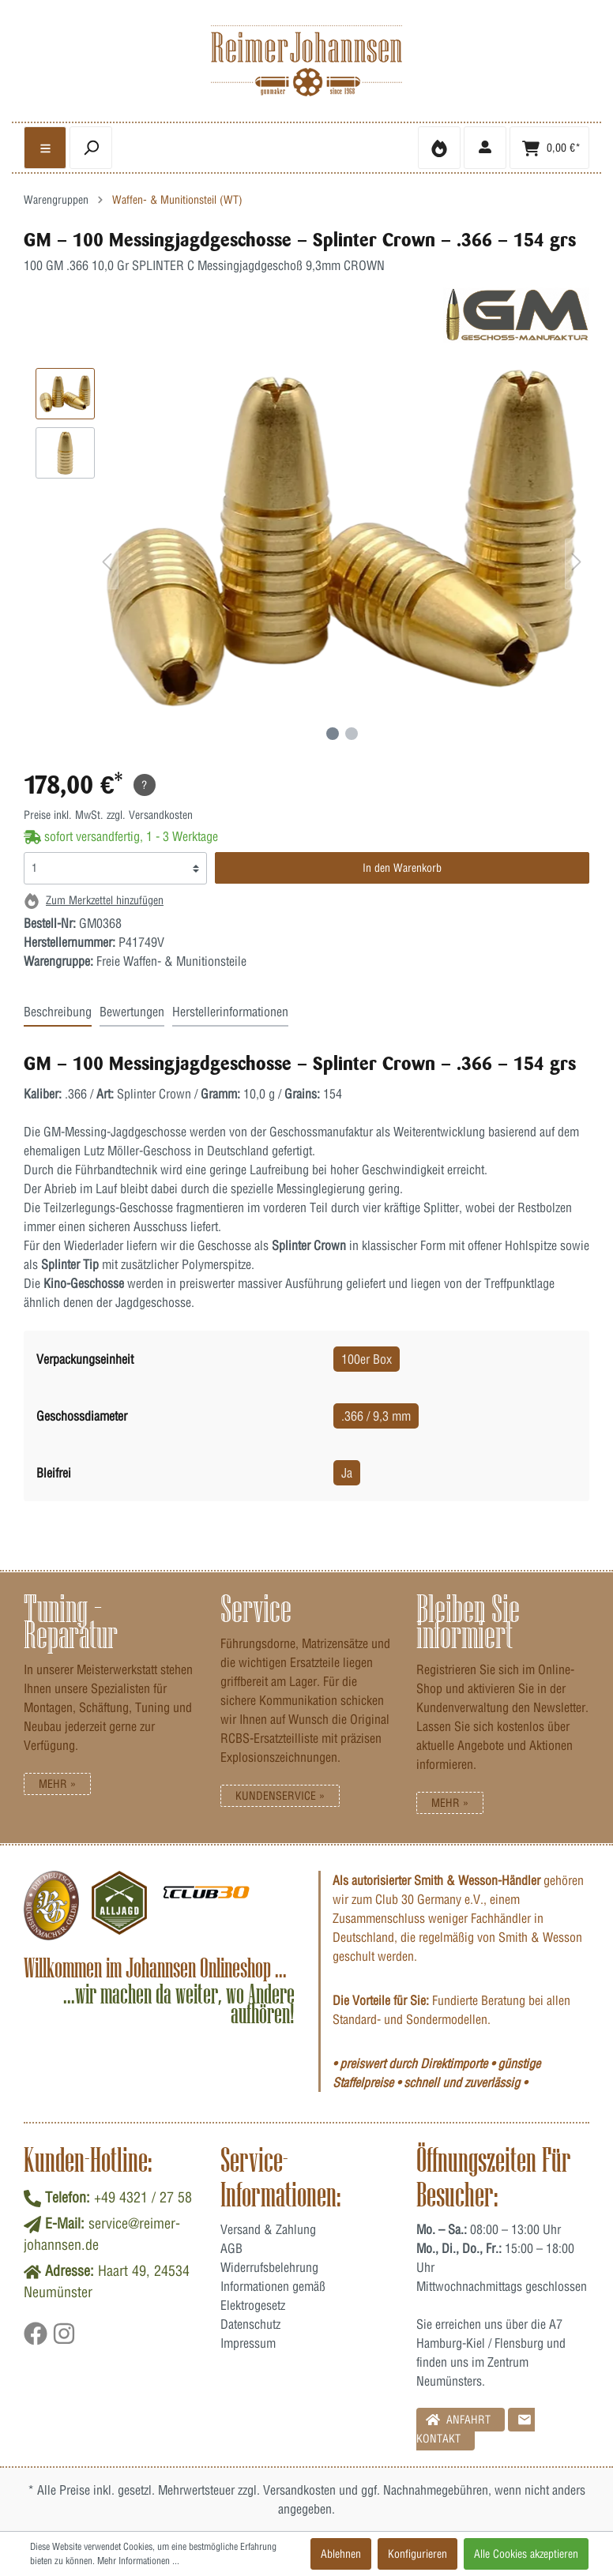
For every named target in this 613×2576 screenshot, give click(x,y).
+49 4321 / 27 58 (143, 2197)
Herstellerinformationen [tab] (230, 1012)
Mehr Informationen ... (138, 2561)
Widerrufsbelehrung (269, 2267)
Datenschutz (250, 2324)
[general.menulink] (45, 147)
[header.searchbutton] (91, 147)
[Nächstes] (577, 564)
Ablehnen (341, 2554)
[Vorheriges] (106, 564)
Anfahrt (458, 2419)
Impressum (248, 2343)
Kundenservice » (280, 1796)
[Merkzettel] (439, 147)
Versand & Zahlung (268, 2229)
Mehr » (57, 1784)
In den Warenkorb (402, 868)
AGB (231, 2248)
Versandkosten (299, 2490)
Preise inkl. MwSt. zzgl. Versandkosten (108, 815)
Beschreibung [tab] (58, 1012)
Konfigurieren (417, 2554)
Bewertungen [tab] (132, 1012)
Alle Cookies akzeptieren (526, 2554)
